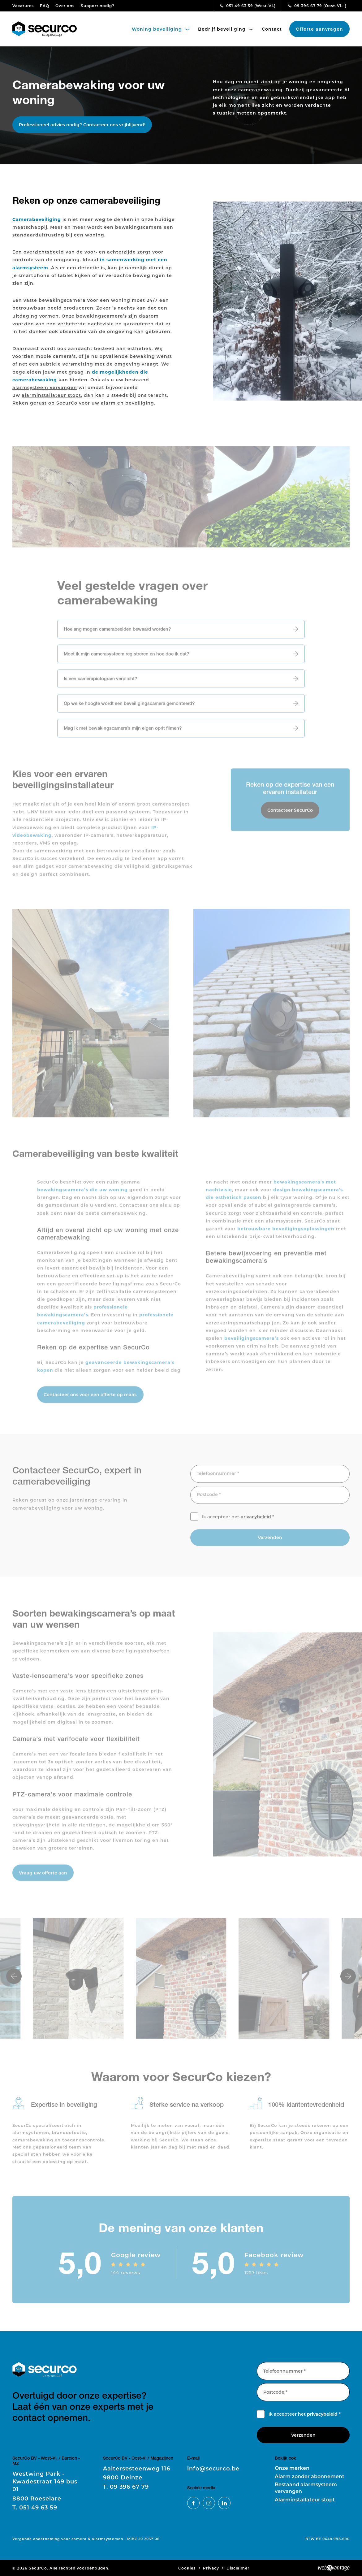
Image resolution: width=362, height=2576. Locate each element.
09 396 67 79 (317, 5)
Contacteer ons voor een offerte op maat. (90, 1399)
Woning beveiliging (160, 29)
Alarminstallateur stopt (305, 2499)
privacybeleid (255, 1521)
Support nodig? (97, 5)
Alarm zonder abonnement (309, 2476)
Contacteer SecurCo (290, 814)
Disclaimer (237, 2567)
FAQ (44, 5)
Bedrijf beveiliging (225, 29)
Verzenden (270, 1542)
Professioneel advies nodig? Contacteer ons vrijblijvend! (82, 125)
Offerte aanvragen (319, 29)
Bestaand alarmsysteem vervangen (306, 2487)
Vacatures (23, 5)
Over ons (65, 5)
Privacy (211, 2567)
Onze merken (292, 2468)
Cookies (187, 2567)
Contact (272, 29)
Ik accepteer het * (238, 1521)
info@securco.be (213, 2468)
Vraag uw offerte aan (43, 1877)
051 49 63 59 (248, 5)
